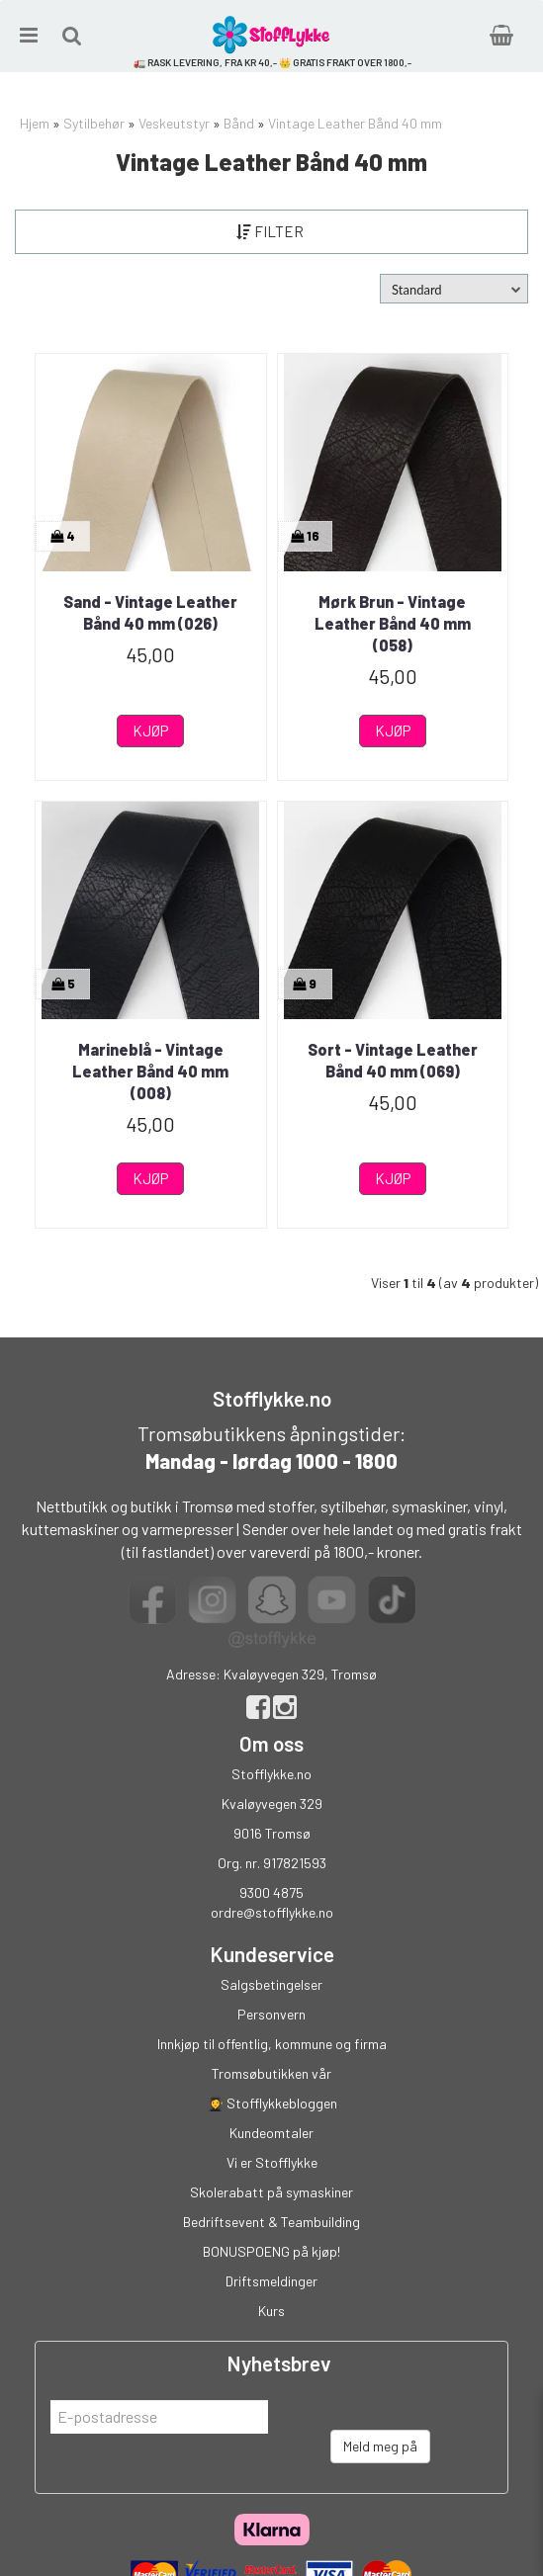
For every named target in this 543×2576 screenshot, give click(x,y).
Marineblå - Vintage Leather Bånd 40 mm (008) (150, 1071)
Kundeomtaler (271, 2132)
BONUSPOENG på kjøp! (271, 2251)
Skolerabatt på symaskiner (271, 2192)
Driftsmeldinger (271, 2281)
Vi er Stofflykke (271, 2162)
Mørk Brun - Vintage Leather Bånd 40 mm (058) (393, 623)
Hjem (34, 123)
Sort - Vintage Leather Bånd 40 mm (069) (393, 1060)
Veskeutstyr (174, 123)
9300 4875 (271, 1892)
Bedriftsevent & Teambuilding (271, 2221)
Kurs (271, 2310)
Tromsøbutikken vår (271, 2073)
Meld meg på (380, 2446)
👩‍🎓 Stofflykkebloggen (272, 2103)
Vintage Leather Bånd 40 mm (355, 123)
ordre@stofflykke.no (272, 1912)
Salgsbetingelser (271, 1984)
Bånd (239, 123)
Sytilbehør (94, 123)
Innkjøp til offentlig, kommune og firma (272, 2043)
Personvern (271, 2014)
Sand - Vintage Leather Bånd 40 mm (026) (150, 612)
